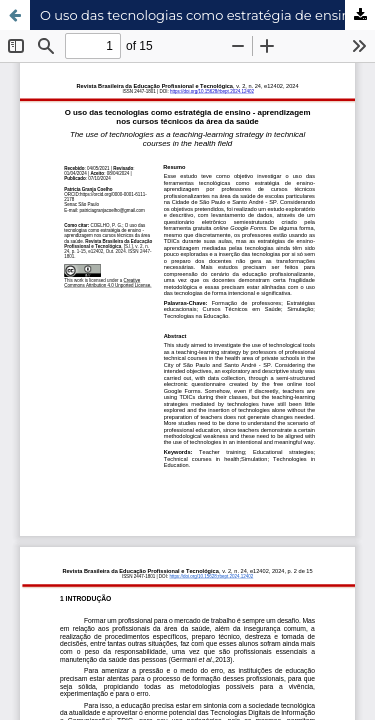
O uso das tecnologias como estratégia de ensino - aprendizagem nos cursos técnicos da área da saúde (207, 15)
